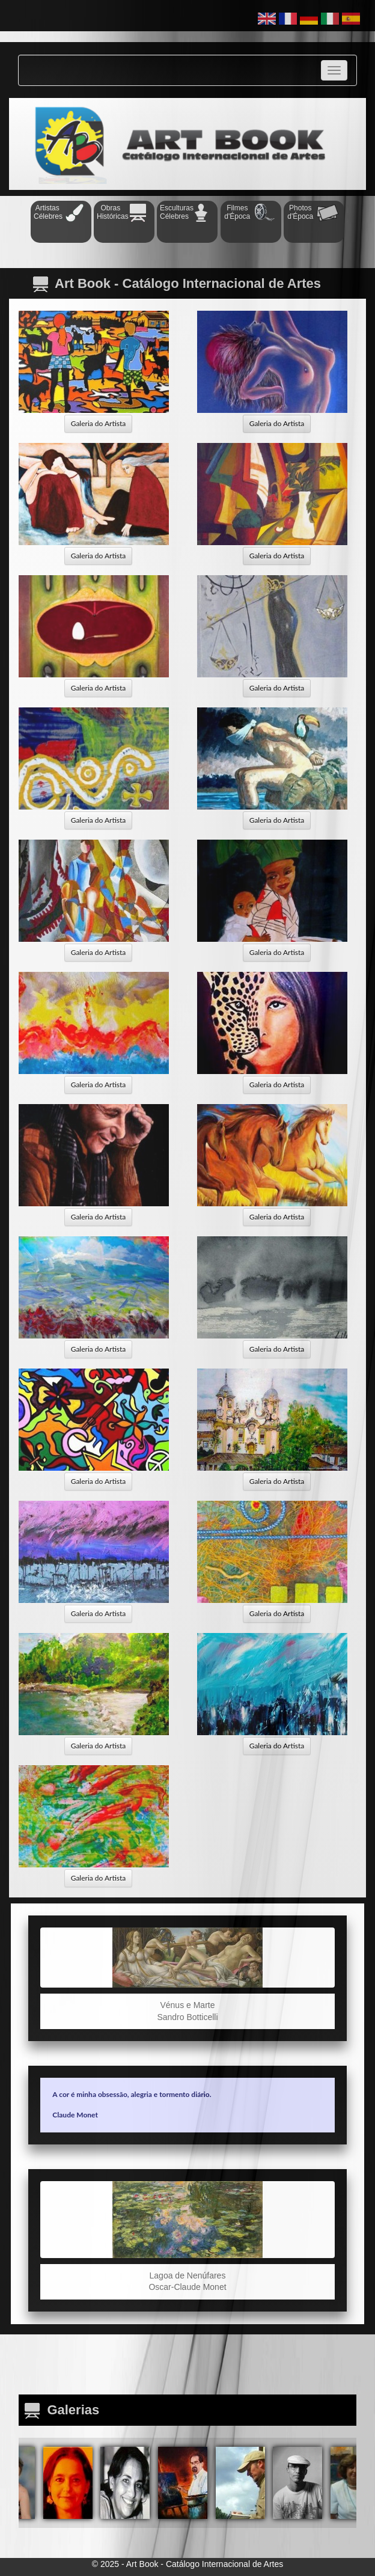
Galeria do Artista (98, 423)
